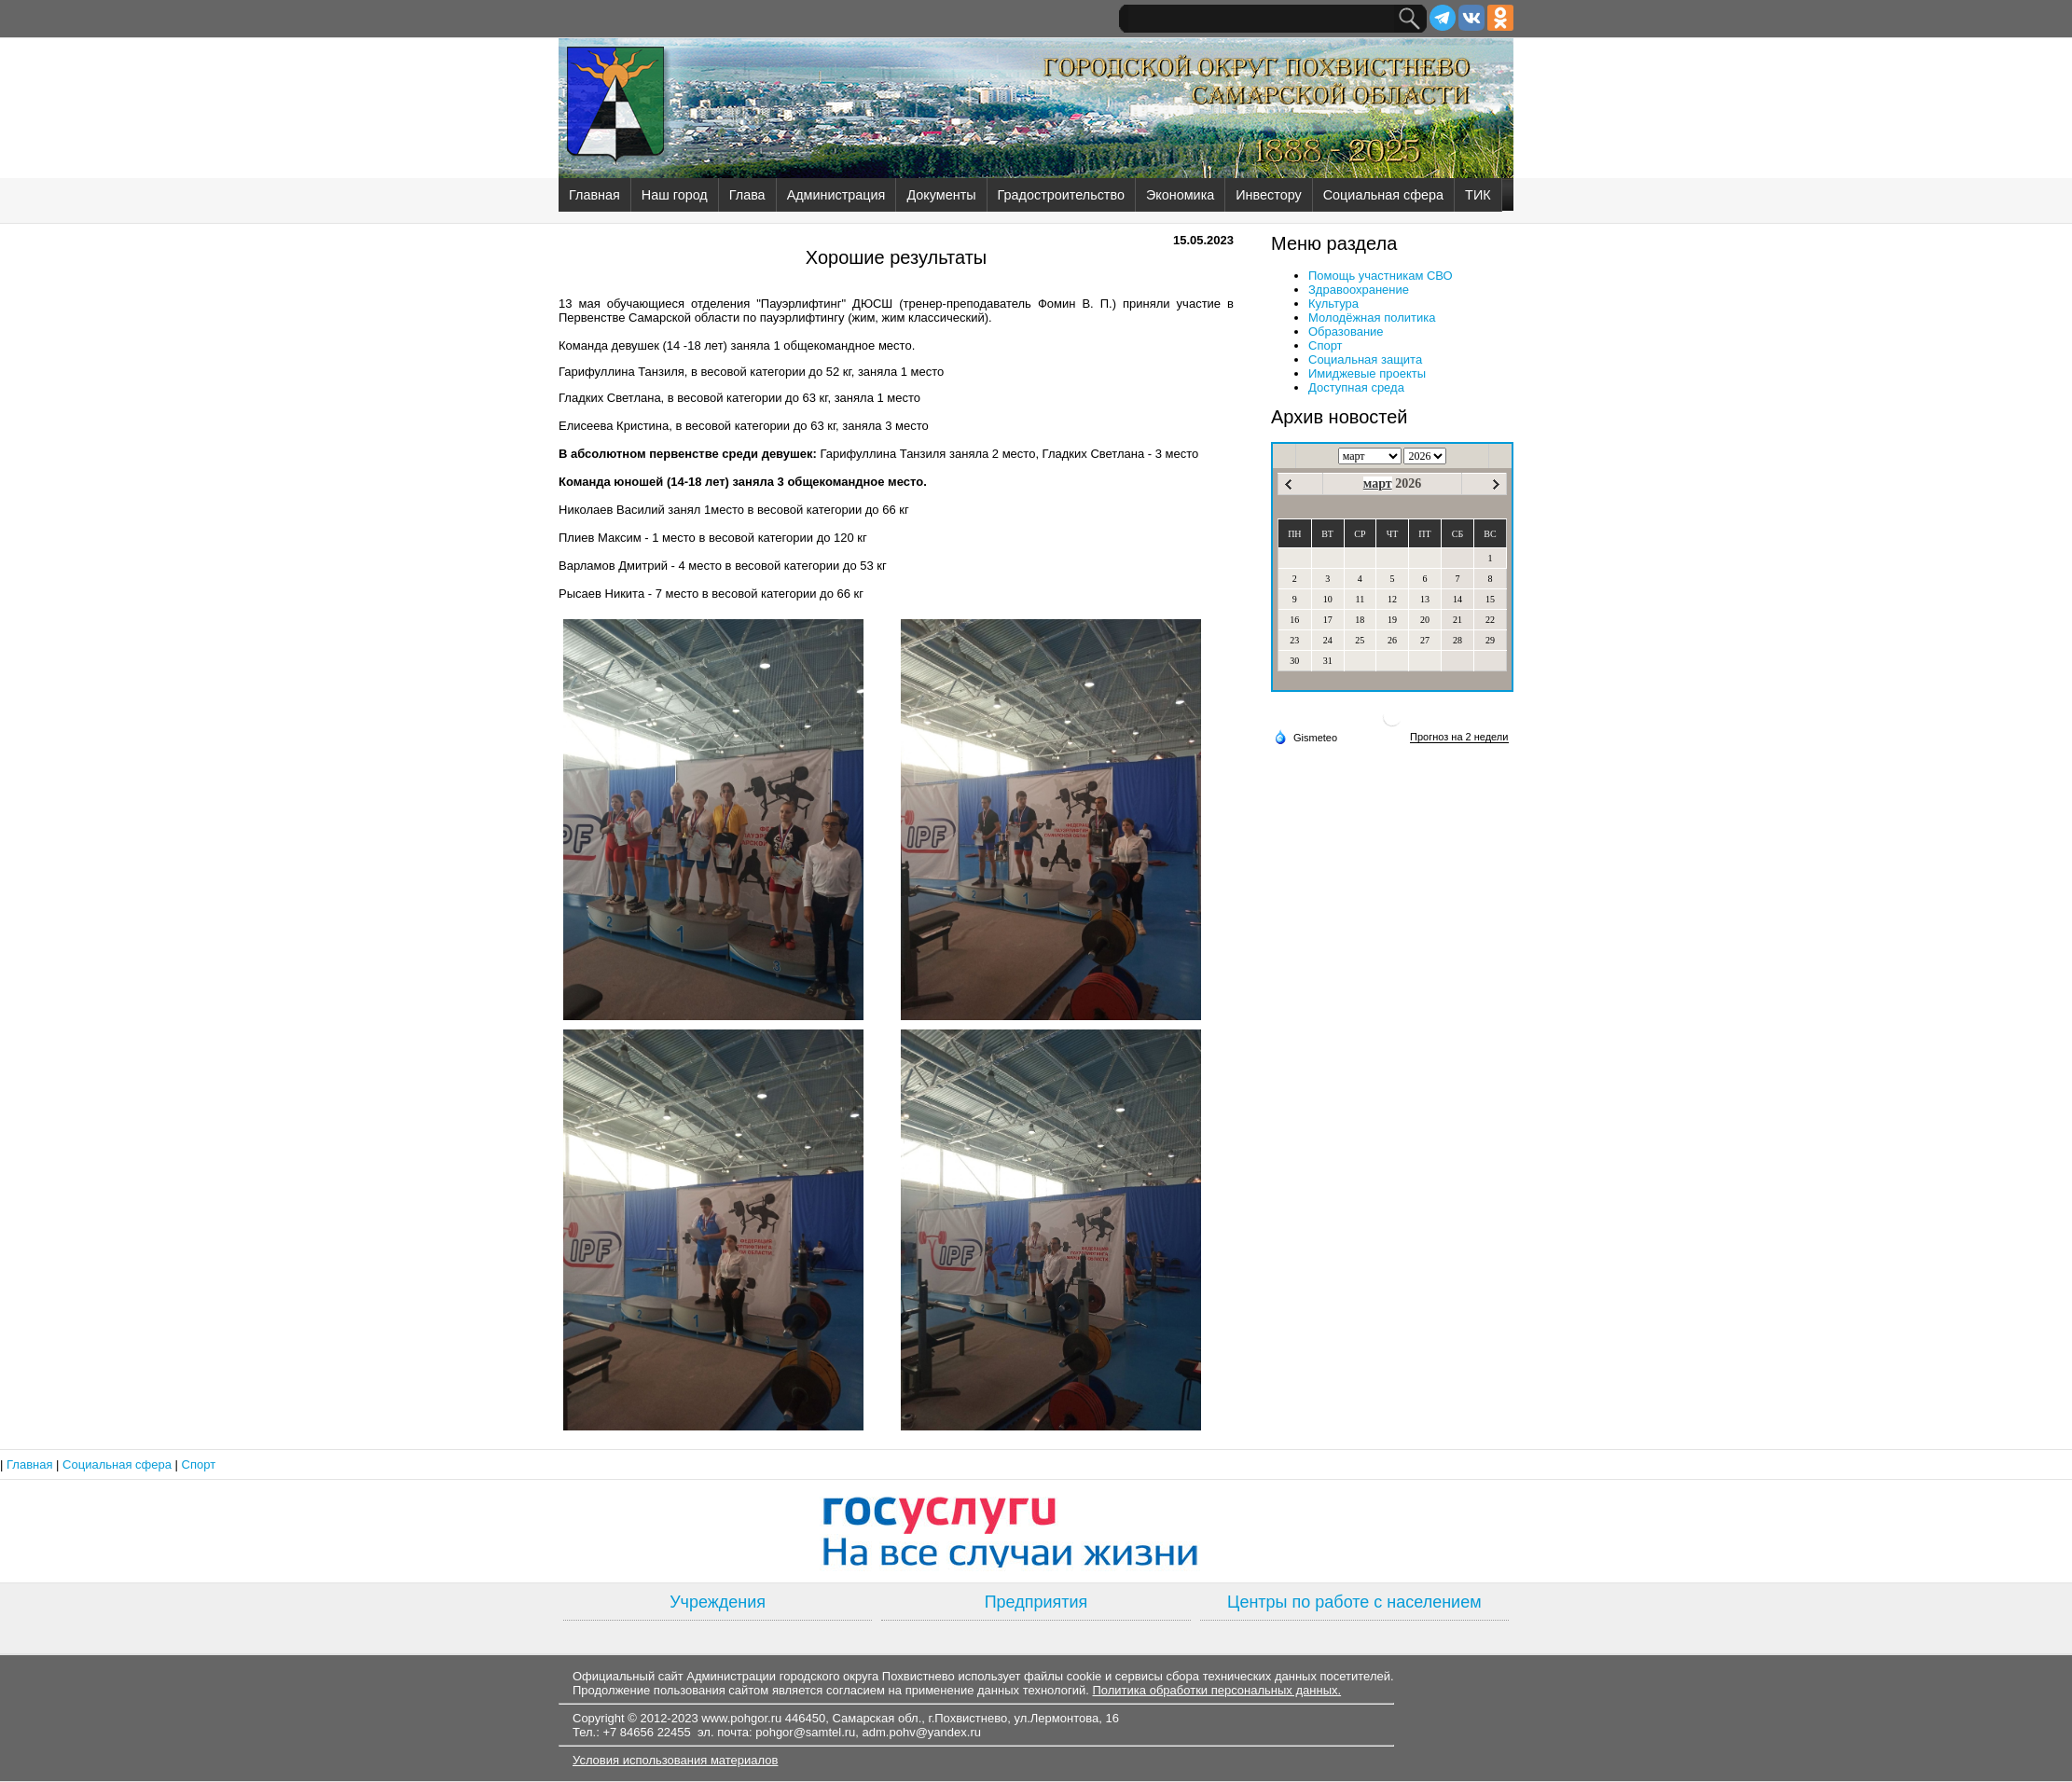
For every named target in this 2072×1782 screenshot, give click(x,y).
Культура (1333, 304)
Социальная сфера (1383, 194)
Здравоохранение (1358, 290)
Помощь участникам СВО (1380, 276)
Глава (747, 194)
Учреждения (718, 1602)
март (1377, 483)
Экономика (1180, 194)
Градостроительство (1061, 194)
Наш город (675, 194)
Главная (594, 194)
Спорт (1325, 345)
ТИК (1478, 194)
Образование (1346, 331)
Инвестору (1268, 194)
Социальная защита (1365, 359)
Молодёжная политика (1371, 318)
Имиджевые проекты (1367, 373)
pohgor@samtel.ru (805, 1732)
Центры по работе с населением (1354, 1602)
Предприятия (1036, 1602)
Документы (940, 194)
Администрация (836, 194)
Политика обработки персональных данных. (1216, 1690)
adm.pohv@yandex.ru (922, 1732)
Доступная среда (1356, 387)
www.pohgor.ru (741, 1718)
